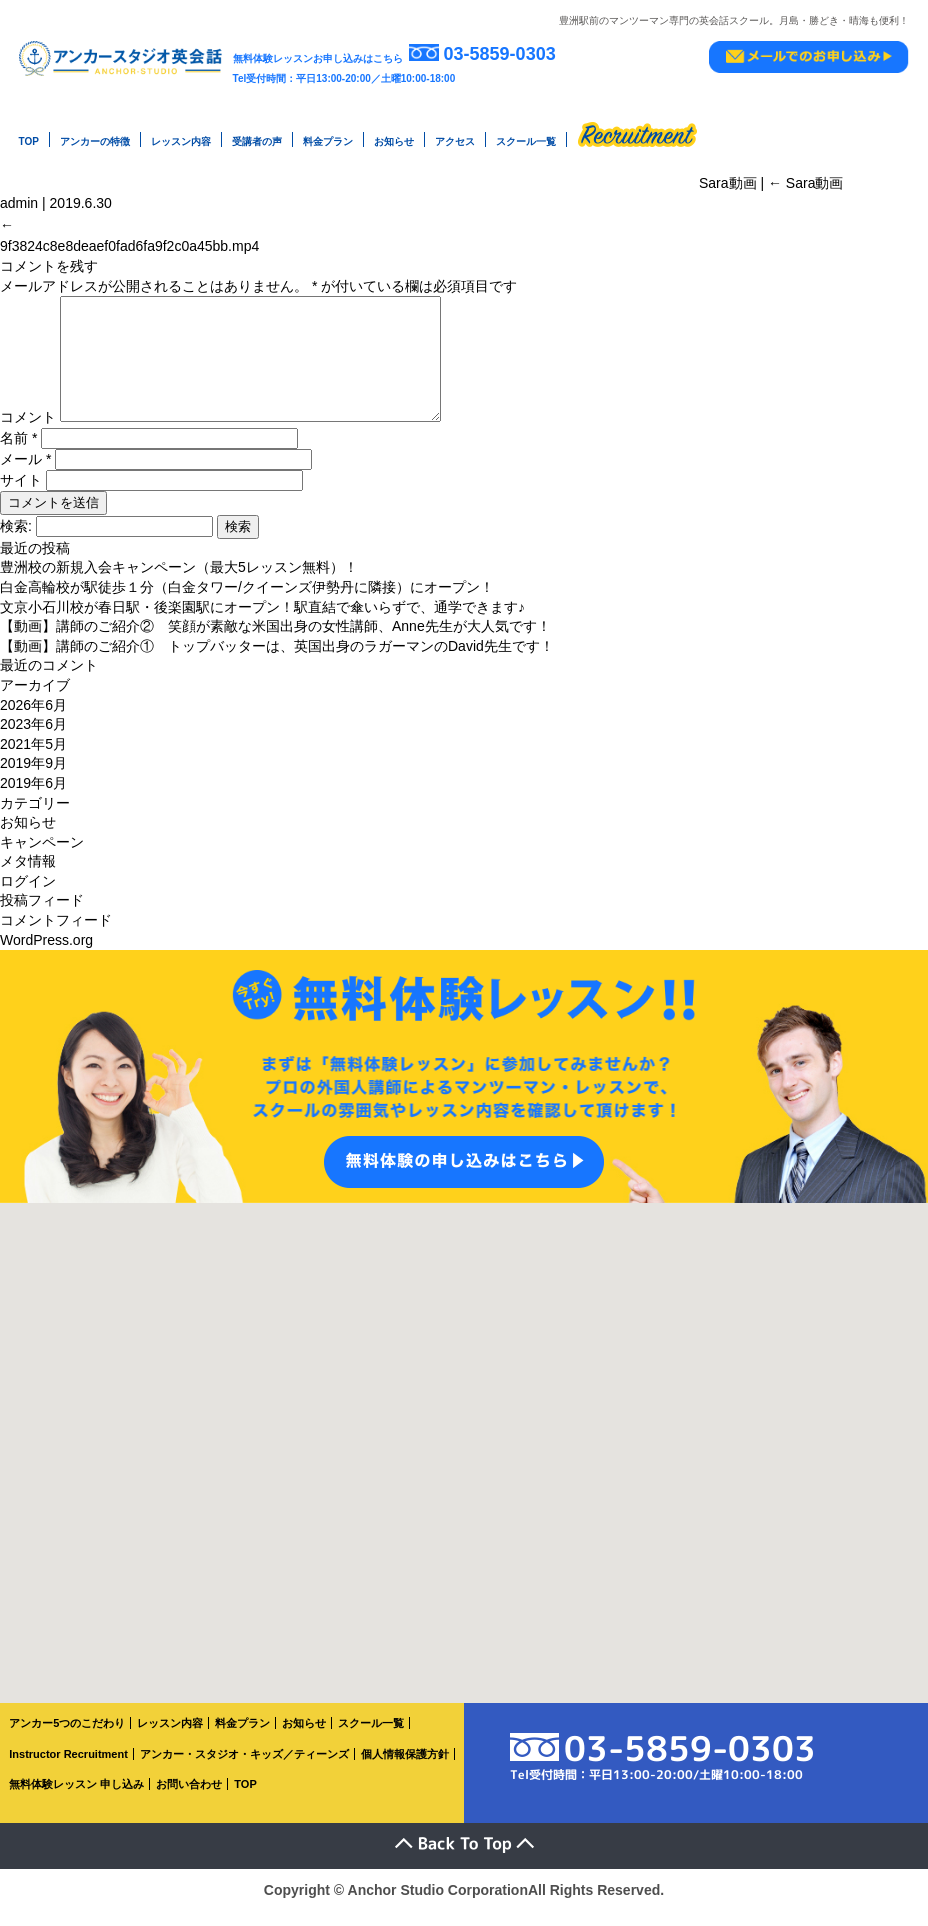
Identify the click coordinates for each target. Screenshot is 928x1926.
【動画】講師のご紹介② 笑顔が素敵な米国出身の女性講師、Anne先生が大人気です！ (275, 642)
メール (25, 474)
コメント (28, 433)
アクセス (455, 140)
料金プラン (328, 140)
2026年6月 (33, 720)
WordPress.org (46, 955)
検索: (16, 541)
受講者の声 (257, 140)
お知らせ (394, 140)
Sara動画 (805, 179)
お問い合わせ (189, 1800)
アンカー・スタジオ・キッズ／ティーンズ (244, 1769)
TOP (29, 140)
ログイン (28, 896)
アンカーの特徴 (95, 140)
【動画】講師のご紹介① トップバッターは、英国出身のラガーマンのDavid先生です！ (277, 661)
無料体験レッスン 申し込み (76, 1800)
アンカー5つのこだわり (67, 1739)
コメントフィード (56, 935)
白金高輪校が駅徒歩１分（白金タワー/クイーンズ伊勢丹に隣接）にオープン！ (247, 602)
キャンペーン (42, 857)
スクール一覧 (526, 140)
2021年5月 (33, 759)
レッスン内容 (181, 140)
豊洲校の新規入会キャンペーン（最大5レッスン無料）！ (179, 583)
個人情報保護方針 (405, 1769)
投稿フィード (42, 916)
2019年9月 (33, 779)
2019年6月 (33, 798)
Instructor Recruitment (68, 1769)
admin (19, 199)
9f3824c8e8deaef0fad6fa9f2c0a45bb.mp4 (129, 238)
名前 (18, 453)
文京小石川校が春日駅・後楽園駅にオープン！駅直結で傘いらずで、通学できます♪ (262, 622)
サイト (21, 495)
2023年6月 (33, 740)
